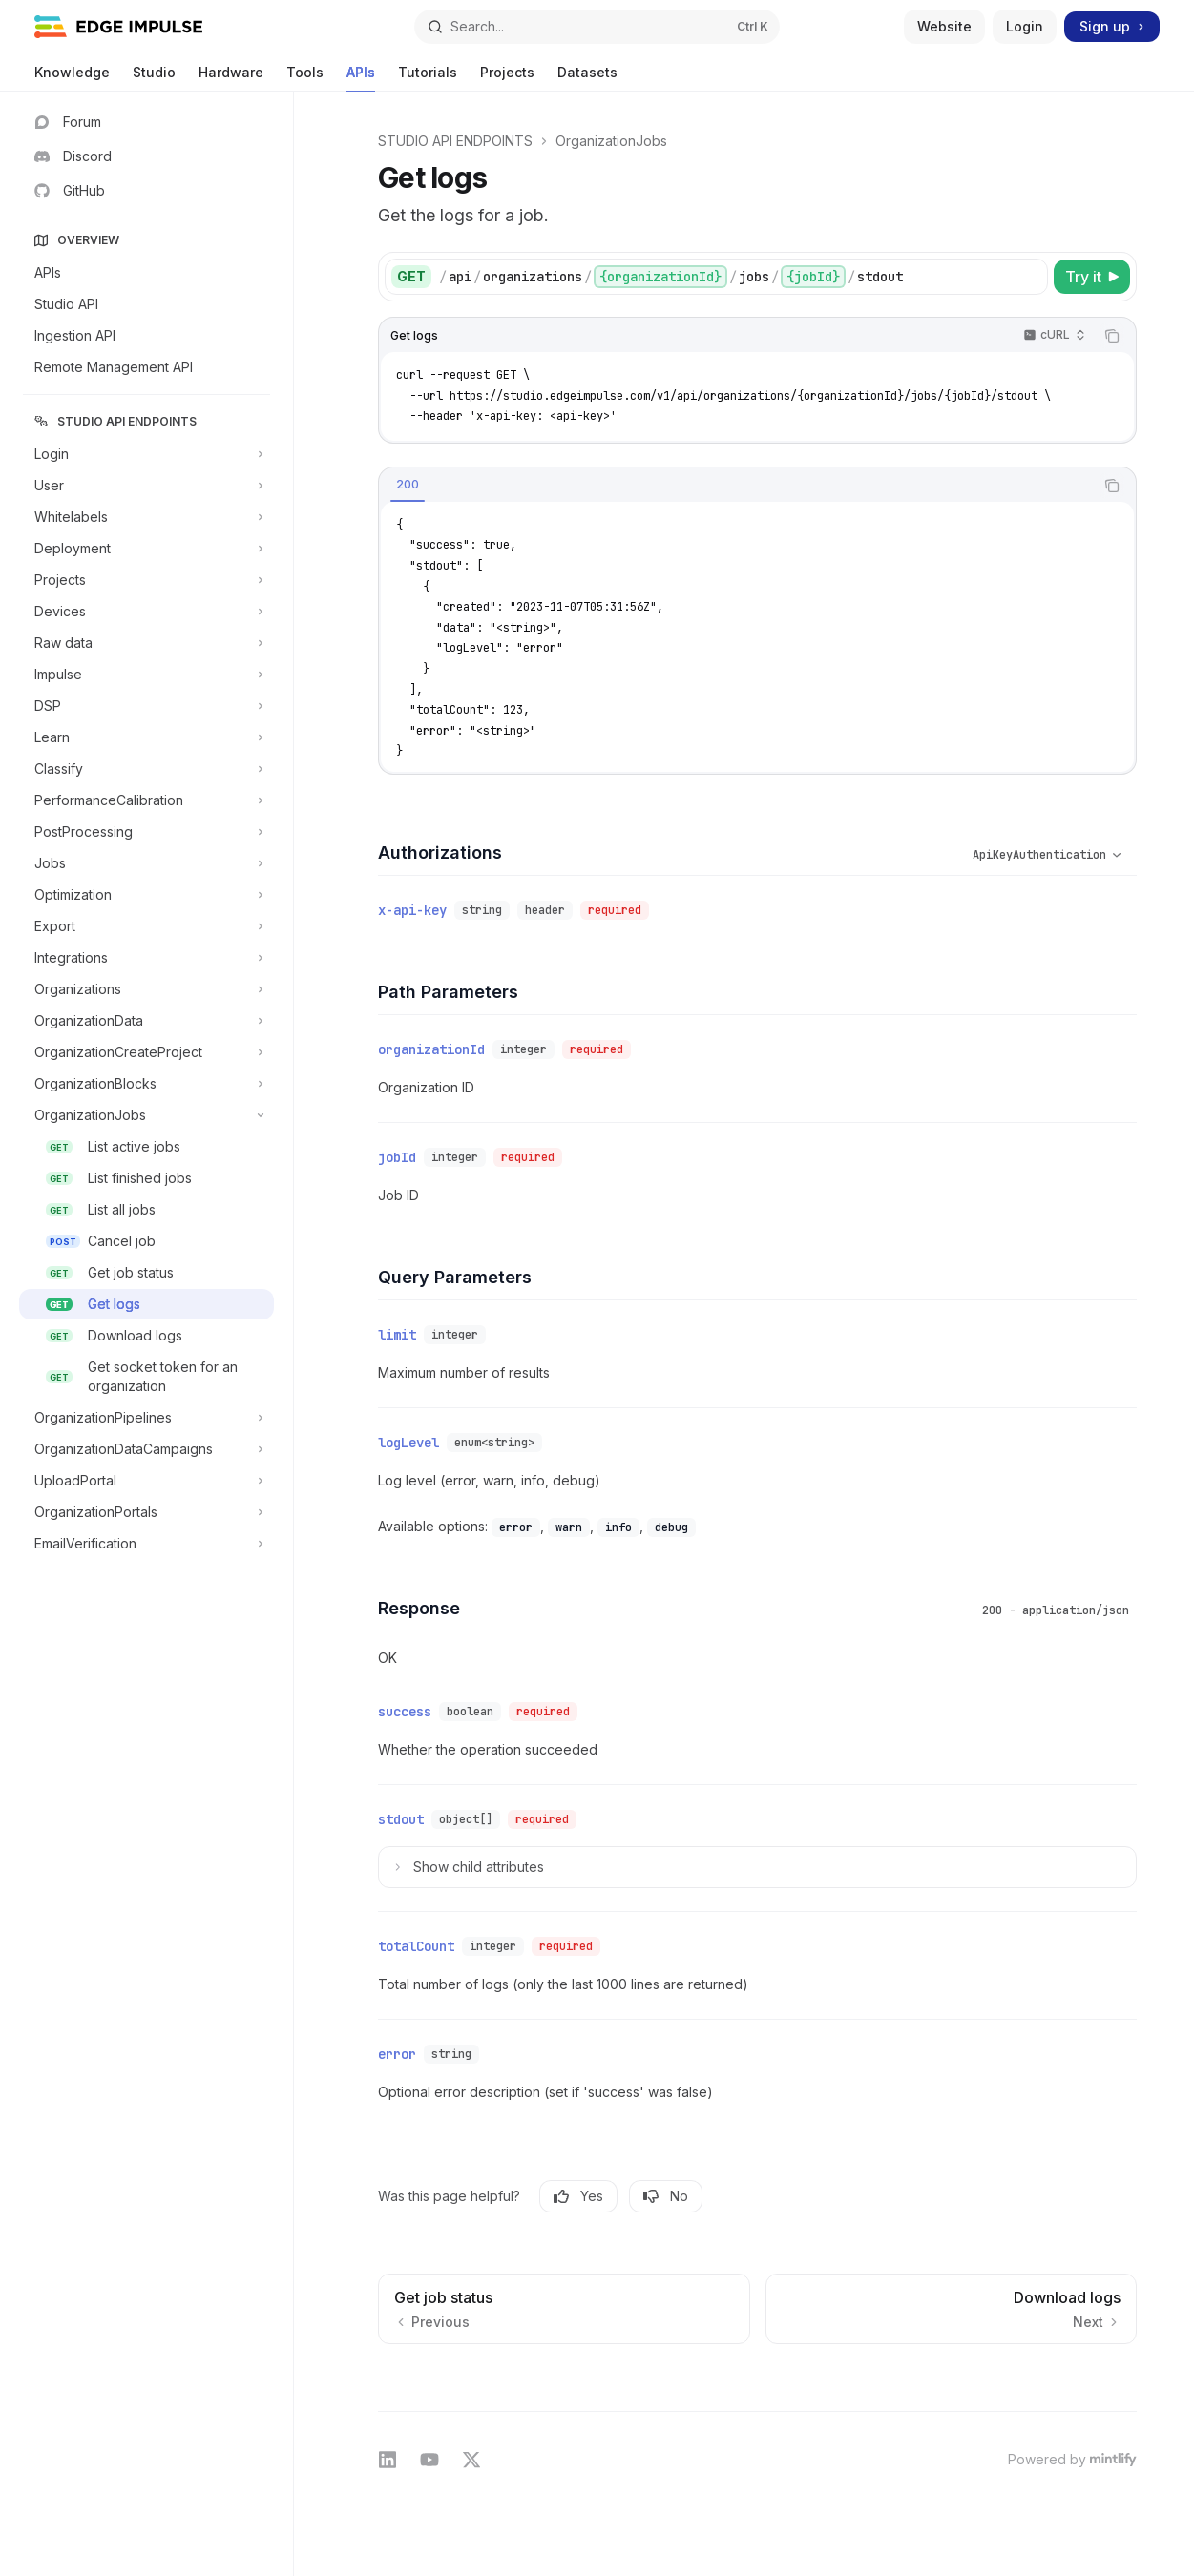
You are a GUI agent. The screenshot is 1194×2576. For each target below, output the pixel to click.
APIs (360, 78)
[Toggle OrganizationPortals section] (146, 1512)
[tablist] (736, 485)
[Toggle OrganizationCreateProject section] (146, 1052)
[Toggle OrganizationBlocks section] (146, 1084)
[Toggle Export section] (146, 926)
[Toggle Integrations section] (146, 958)
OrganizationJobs (611, 141)
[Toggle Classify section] (146, 769)
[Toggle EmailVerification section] (146, 1543)
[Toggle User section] (146, 485)
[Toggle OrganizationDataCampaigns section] (146, 1449)
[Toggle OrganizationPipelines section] (146, 1417)
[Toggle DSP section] (146, 706)
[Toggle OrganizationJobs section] (146, 1115)
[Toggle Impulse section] (146, 674)
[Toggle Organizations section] (146, 989)
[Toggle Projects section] (146, 580)
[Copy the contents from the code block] (1112, 335)
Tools (305, 78)
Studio (154, 78)
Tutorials (427, 78)
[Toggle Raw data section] (146, 643)
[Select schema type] (1027, 854)
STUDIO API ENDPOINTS (455, 141)
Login (1024, 26)
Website (944, 26)
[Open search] (596, 27)
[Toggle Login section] (146, 454)
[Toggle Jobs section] (146, 863)
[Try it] (1092, 277)
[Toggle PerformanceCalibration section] (146, 800)
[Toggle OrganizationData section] (146, 1021)
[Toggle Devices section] (146, 611)
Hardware (231, 78)
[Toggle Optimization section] (146, 895)
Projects (507, 78)
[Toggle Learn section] (146, 737)
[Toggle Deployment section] (146, 548)
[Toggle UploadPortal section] (146, 1480)
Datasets (587, 78)
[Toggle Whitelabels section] (146, 517)
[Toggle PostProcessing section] (146, 832)
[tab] (407, 484)
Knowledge (72, 78)
